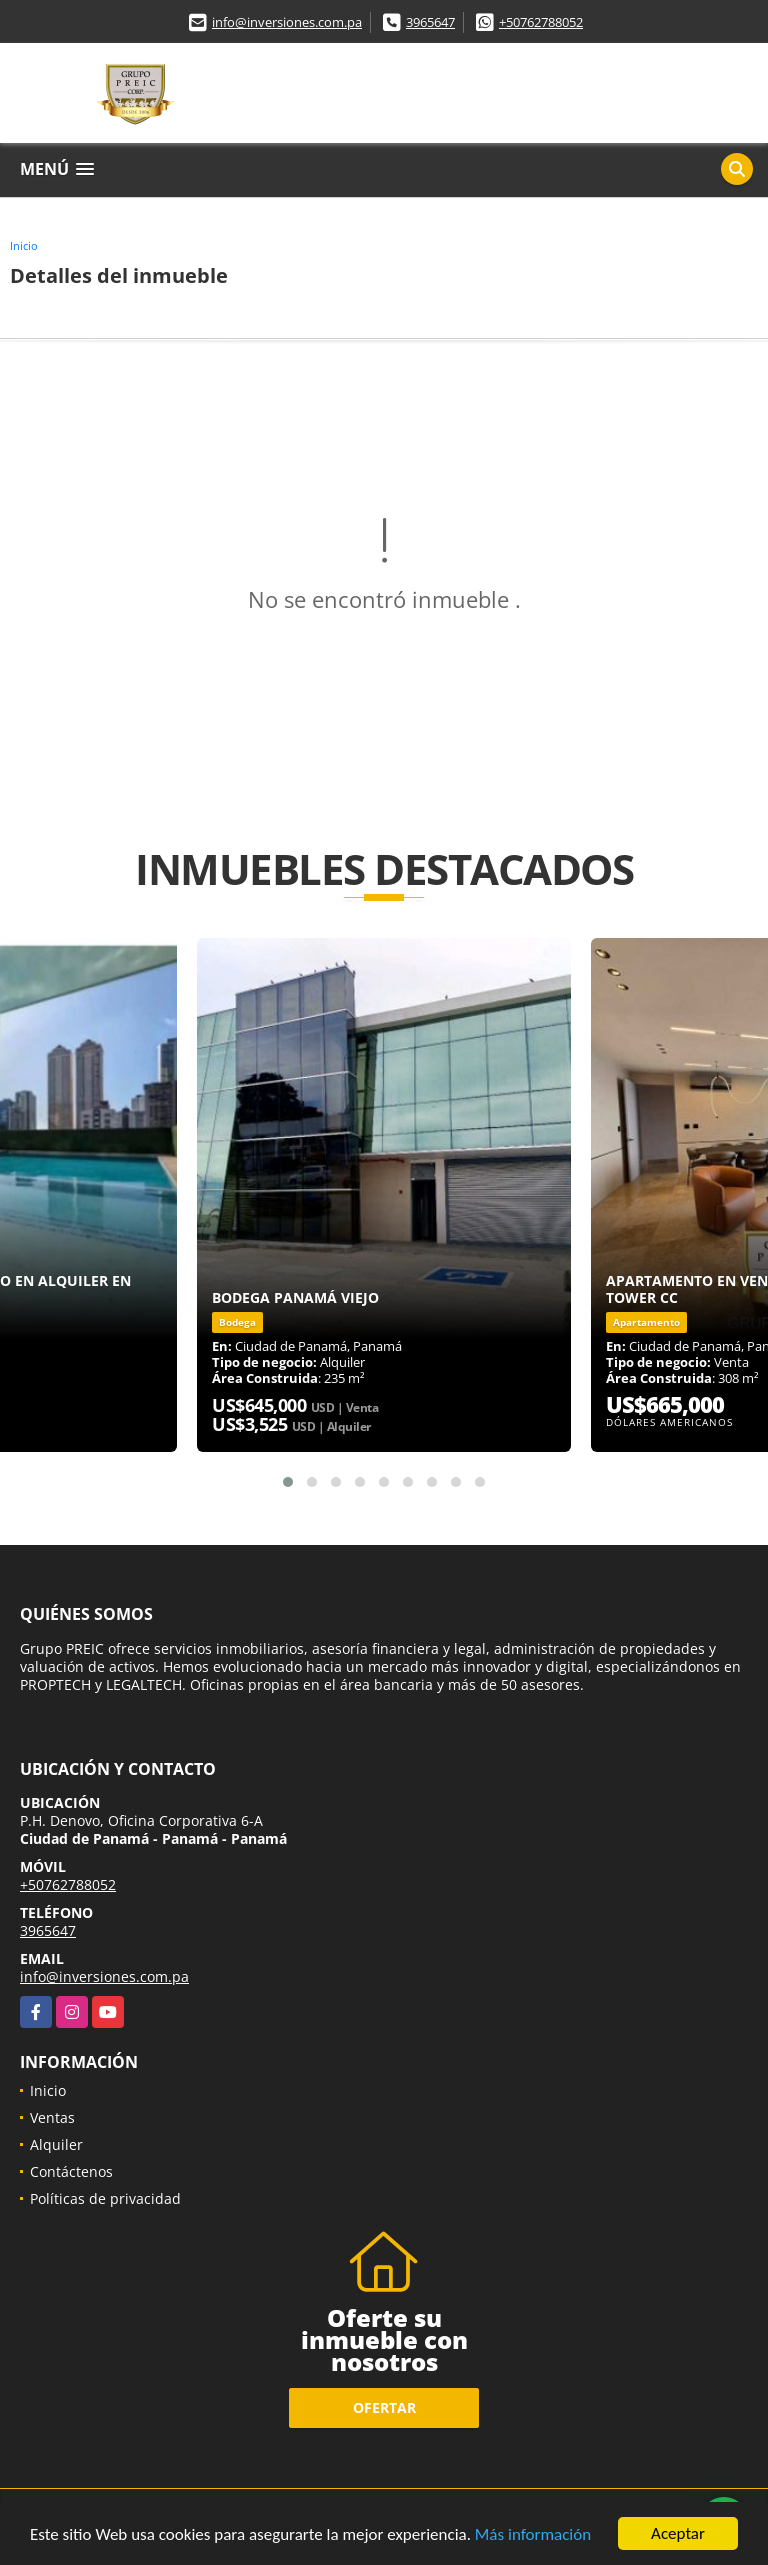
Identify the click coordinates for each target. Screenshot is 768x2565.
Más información (533, 2535)
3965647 (430, 22)
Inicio (24, 245)
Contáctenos (71, 2171)
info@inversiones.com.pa (287, 22)
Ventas (52, 2117)
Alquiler (56, 2144)
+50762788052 (541, 22)
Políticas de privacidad (105, 2198)
